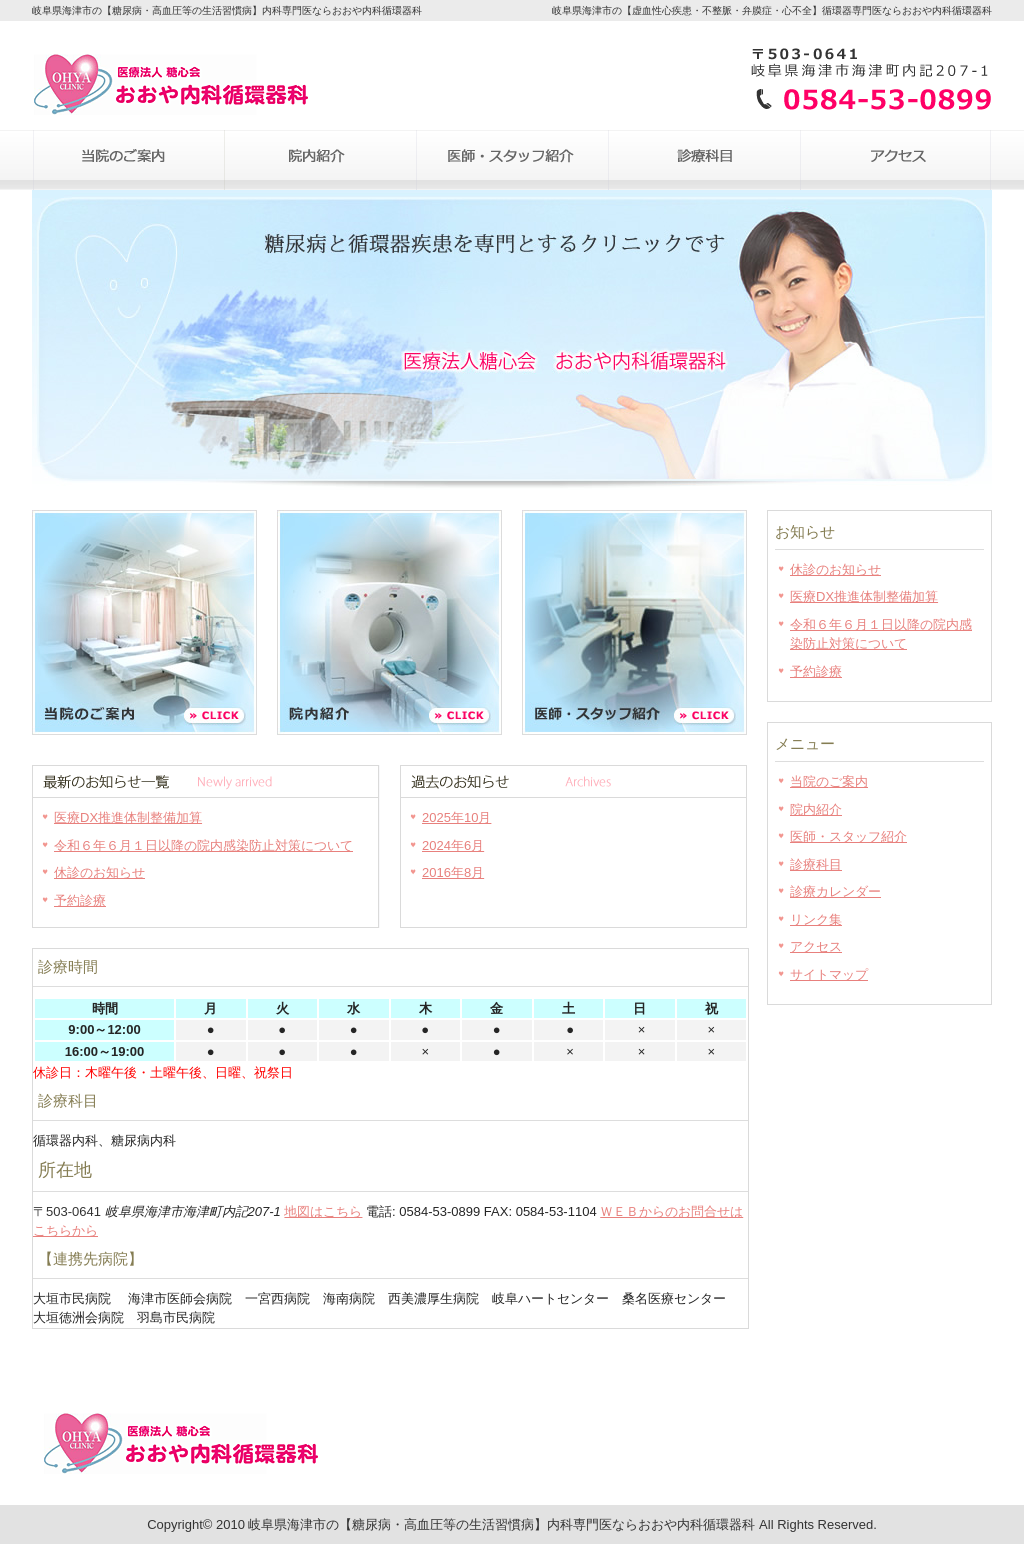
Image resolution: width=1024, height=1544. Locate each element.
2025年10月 (456, 817)
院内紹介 (320, 160)
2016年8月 (453, 872)
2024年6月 (453, 845)
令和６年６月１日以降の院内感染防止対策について (203, 845)
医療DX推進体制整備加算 (128, 817)
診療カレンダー (835, 891)
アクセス (896, 160)
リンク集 (816, 919)
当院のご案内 (128, 160)
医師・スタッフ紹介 (512, 160)
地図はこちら (323, 1211)
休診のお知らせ (99, 872)
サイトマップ (829, 974)
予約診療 (80, 900)
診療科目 (704, 160)
